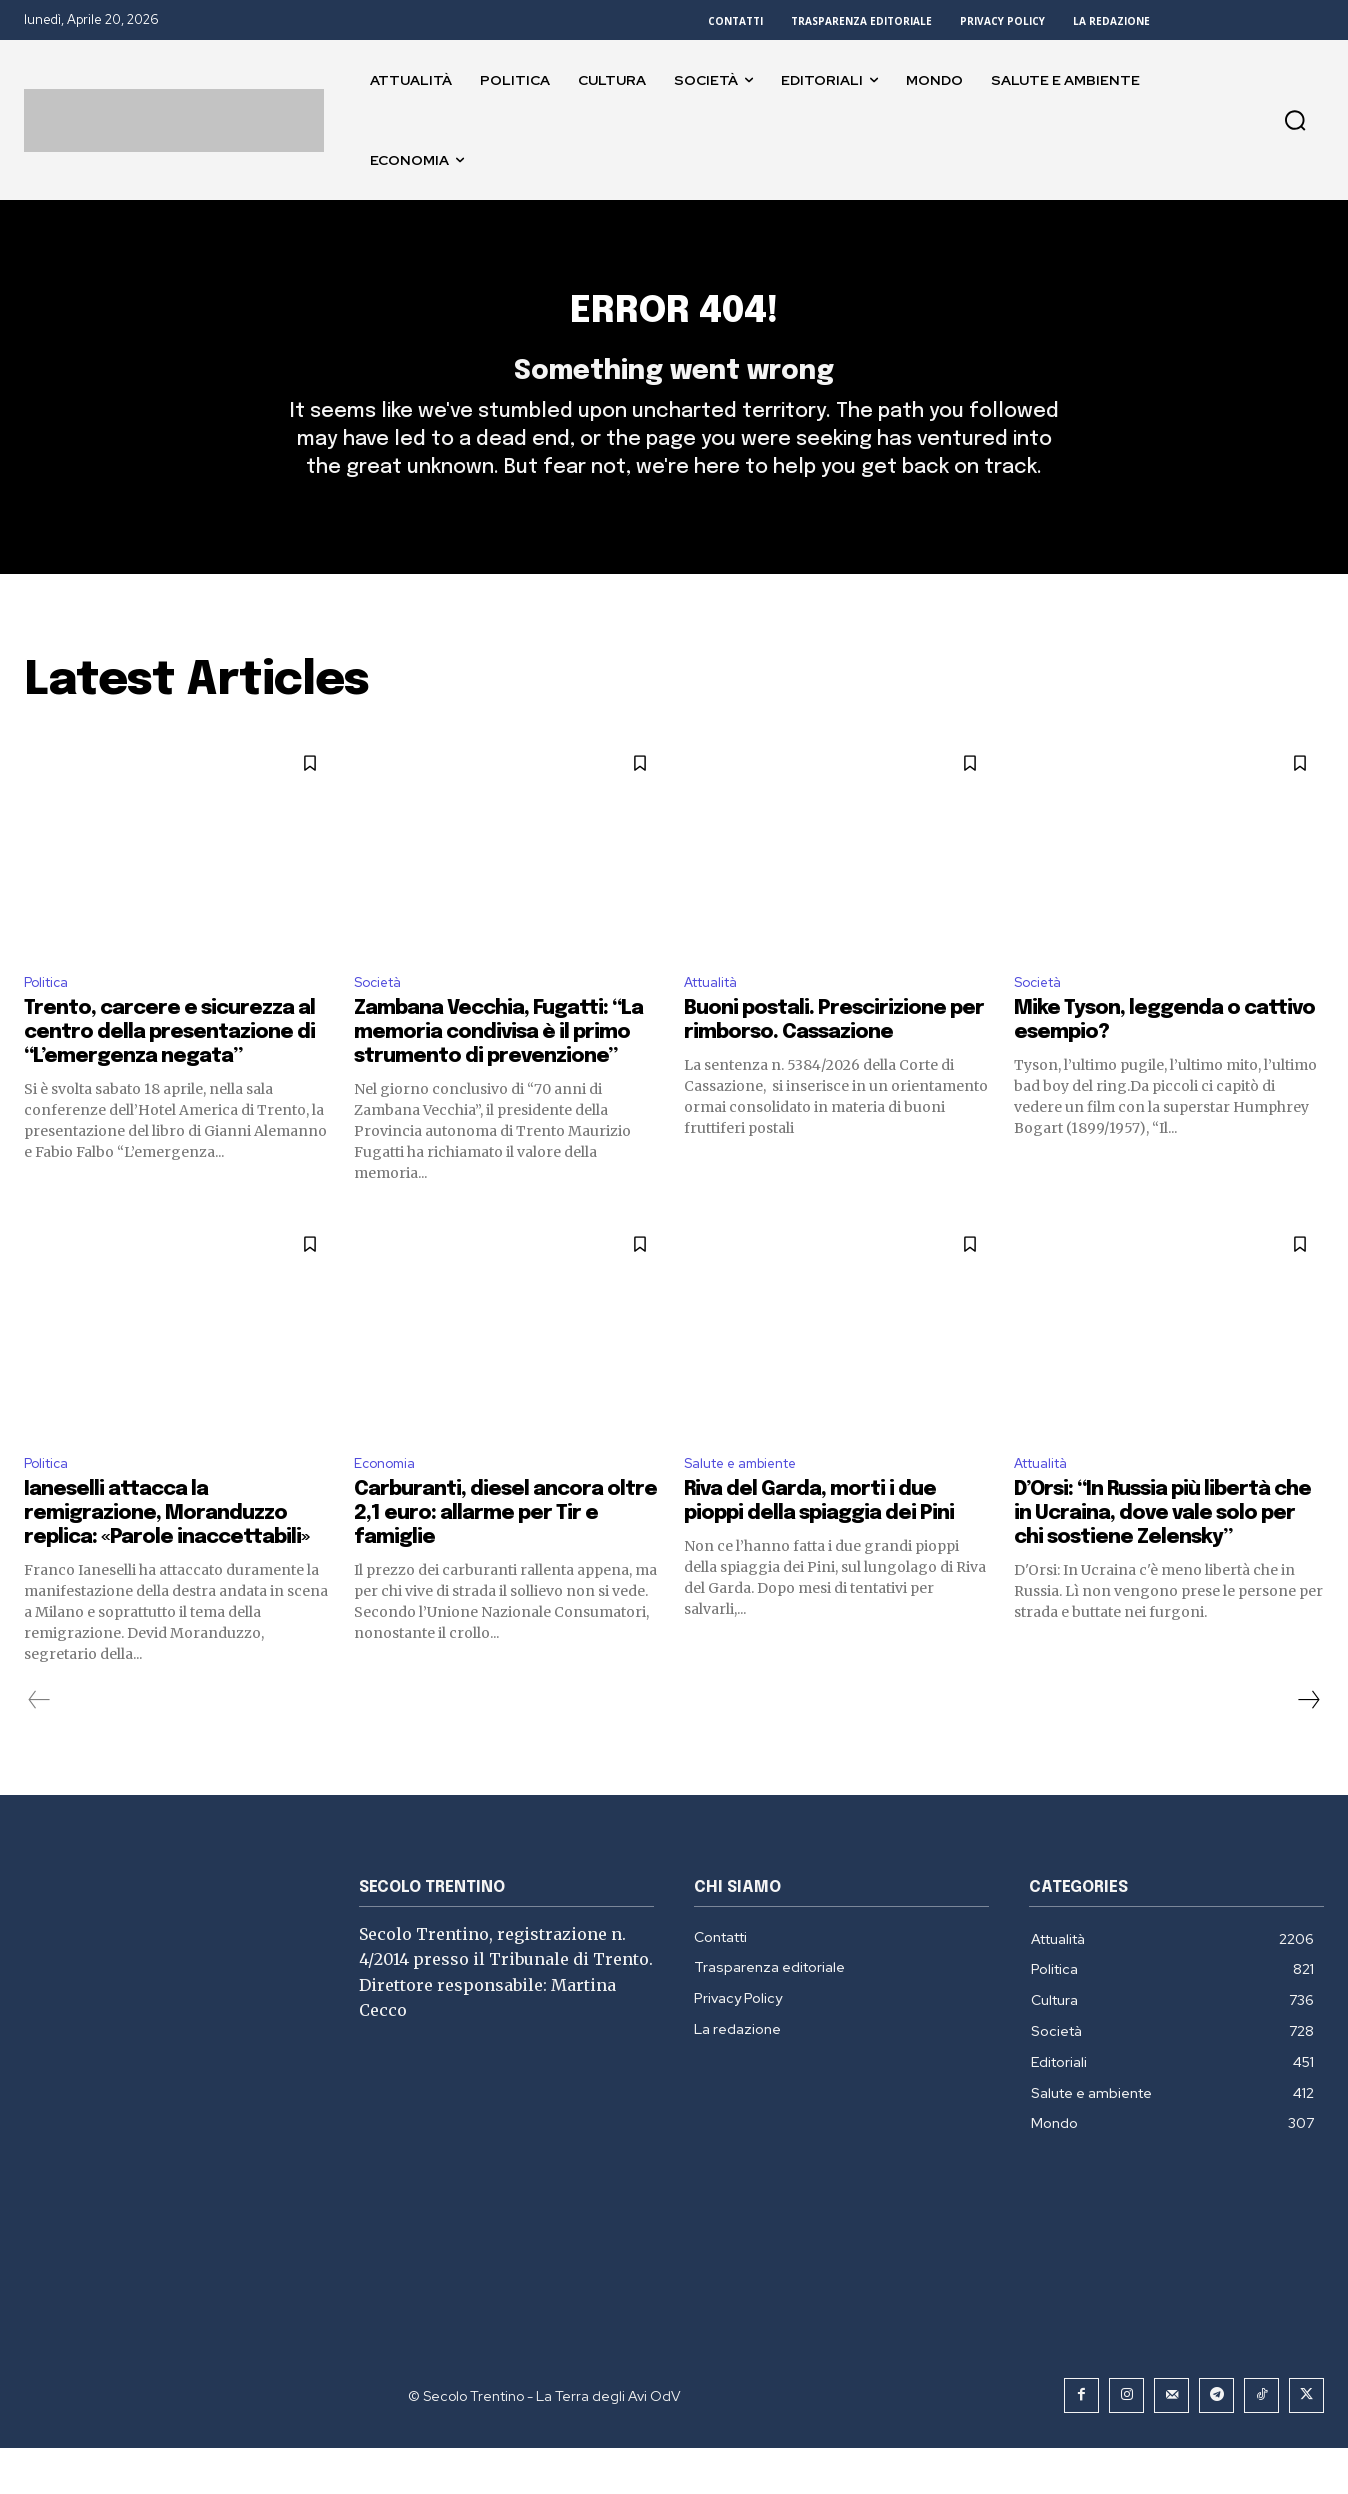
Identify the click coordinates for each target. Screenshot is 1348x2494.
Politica (50, 1021)
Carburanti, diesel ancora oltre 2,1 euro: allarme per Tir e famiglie (505, 1559)
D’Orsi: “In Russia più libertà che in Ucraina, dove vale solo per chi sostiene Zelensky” (1162, 1559)
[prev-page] (39, 1746)
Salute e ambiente (752, 1507)
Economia (389, 1507)
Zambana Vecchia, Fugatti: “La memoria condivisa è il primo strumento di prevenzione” (498, 1074)
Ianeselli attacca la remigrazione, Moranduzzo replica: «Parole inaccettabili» (166, 1559)
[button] (1295, 120)
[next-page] (1308, 1746)
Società (383, 1021)
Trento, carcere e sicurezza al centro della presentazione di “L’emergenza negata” (169, 1074)
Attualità (717, 1021)
